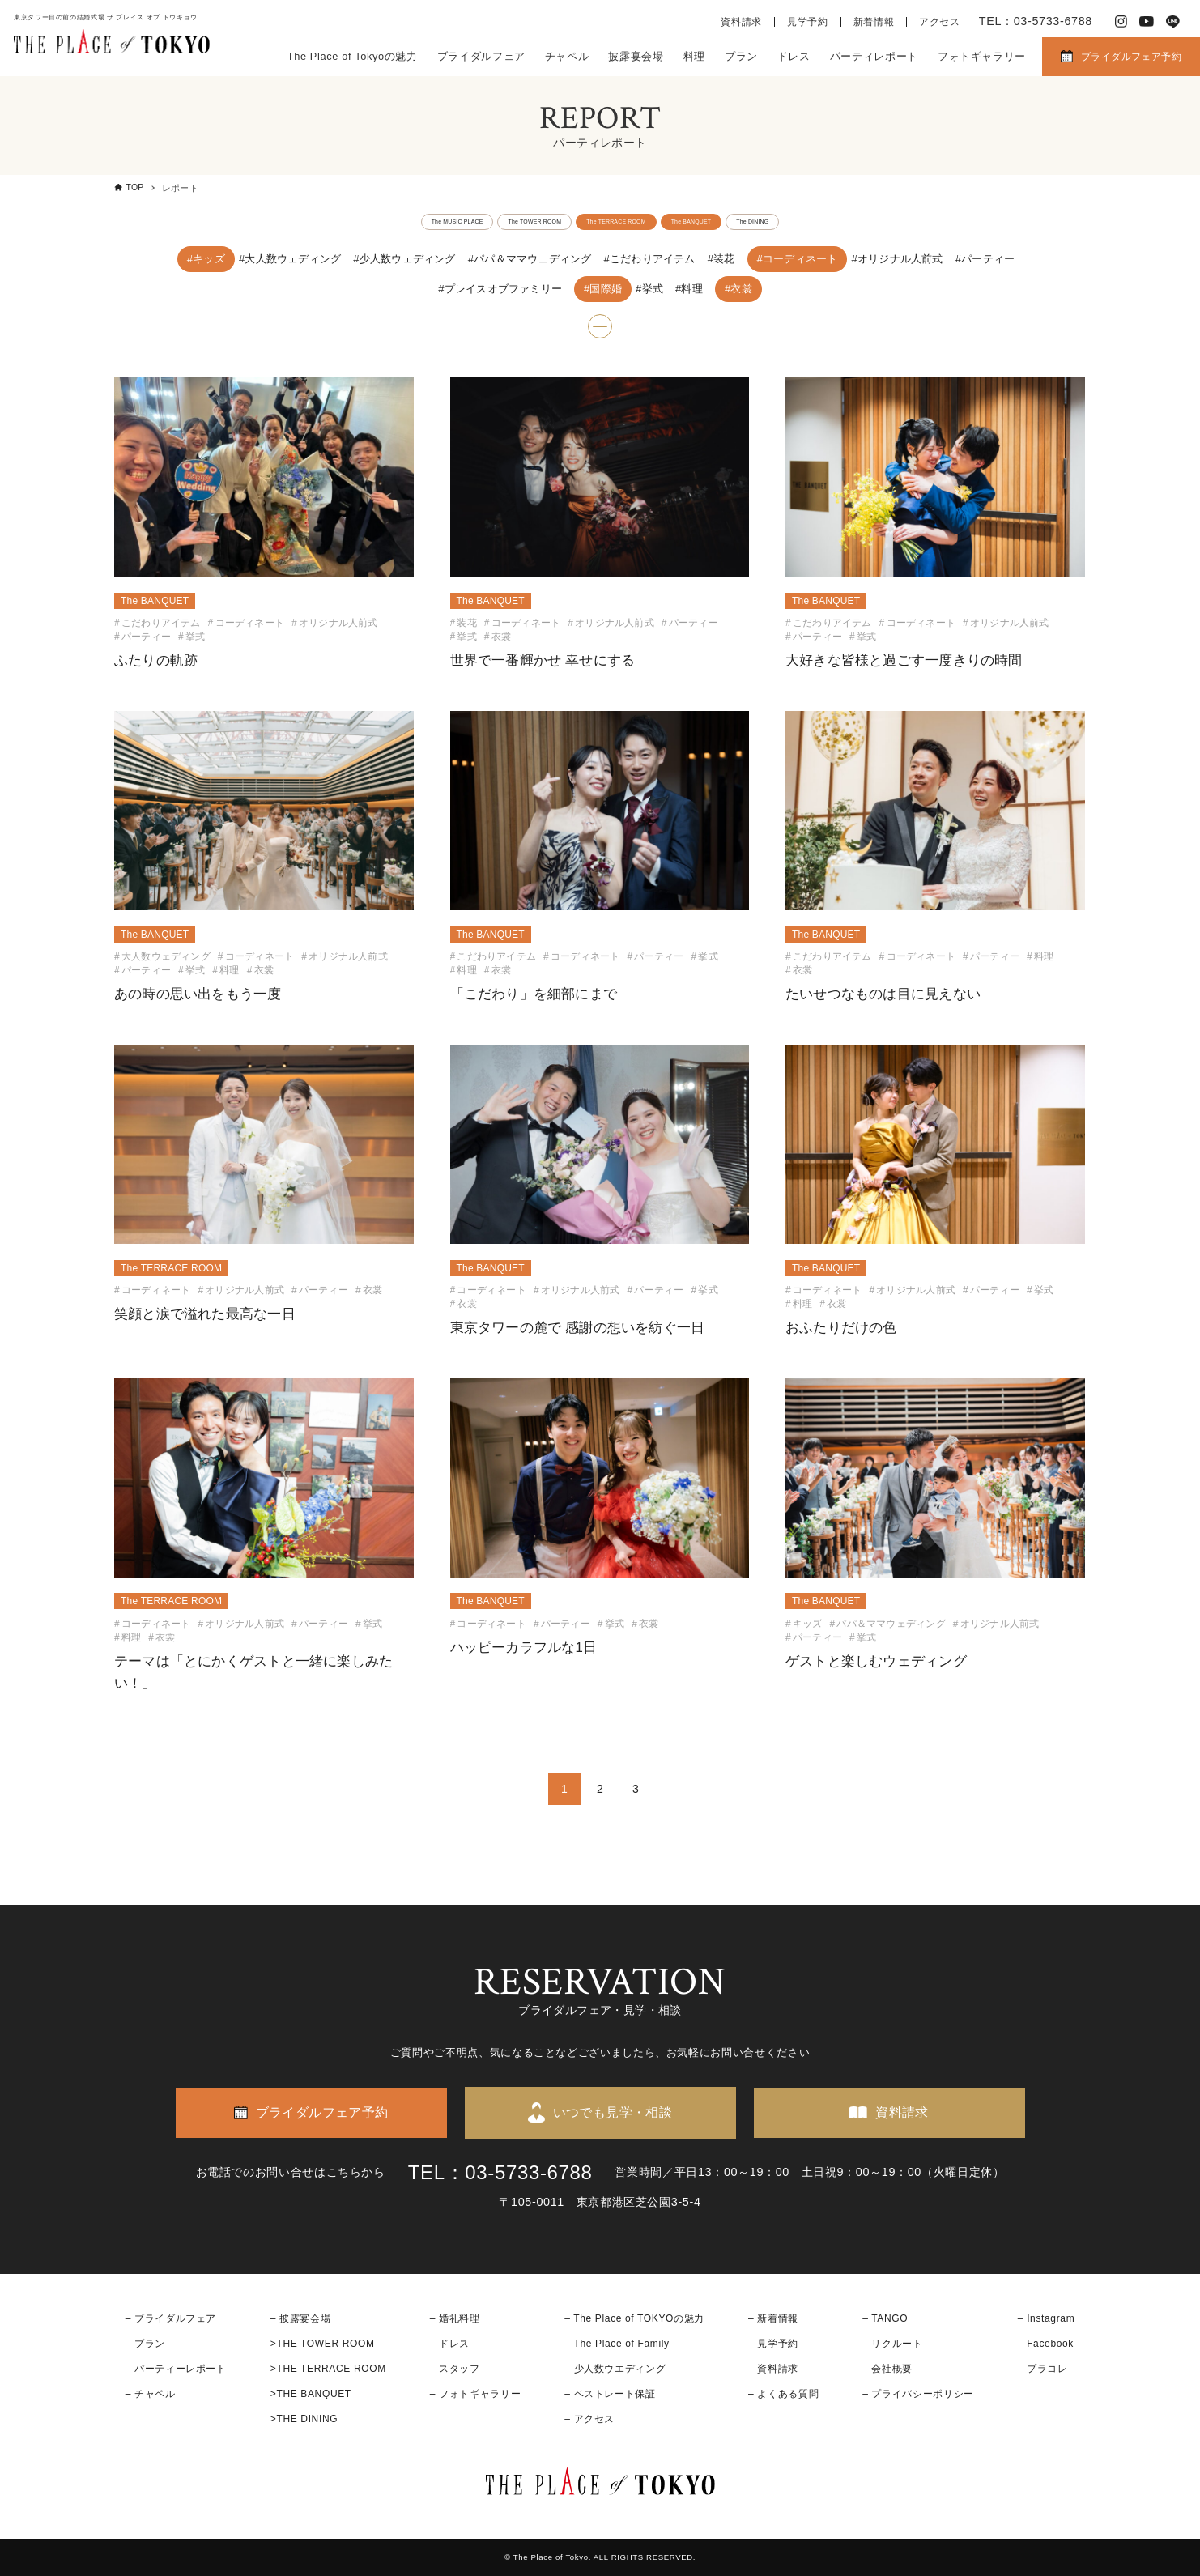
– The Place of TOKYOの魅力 (634, 2318)
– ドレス (450, 2343)
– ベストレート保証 (609, 2393)
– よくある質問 (783, 2393)
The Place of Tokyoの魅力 (352, 56)
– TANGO (885, 2318)
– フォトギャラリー (475, 2393)
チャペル (567, 56)
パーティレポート (874, 56)
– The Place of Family (617, 2343)
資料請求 (741, 22)
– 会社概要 (887, 2368)
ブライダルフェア (481, 56)
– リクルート (892, 2343)
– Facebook (1046, 2343)
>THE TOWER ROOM (322, 2343)
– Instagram (1046, 2318)
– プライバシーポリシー (918, 2393)
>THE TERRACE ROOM (328, 2368)
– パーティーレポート (176, 2368)
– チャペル (151, 2393)
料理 (694, 56)
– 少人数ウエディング (615, 2368)
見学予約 (807, 22)
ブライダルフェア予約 (1131, 56)
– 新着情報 (773, 2318)
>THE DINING (304, 2419)
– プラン (145, 2343)
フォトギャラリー (982, 56)
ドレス (794, 56)
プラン (741, 56)
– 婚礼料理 (455, 2318)
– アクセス (589, 2419)
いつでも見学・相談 (613, 2112)
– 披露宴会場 (300, 2318)
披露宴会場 (635, 56)
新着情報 (874, 22)
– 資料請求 (773, 2368)
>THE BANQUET (310, 2393)
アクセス (939, 22)
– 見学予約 (773, 2343)
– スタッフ (455, 2368)
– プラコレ (1043, 2368)
